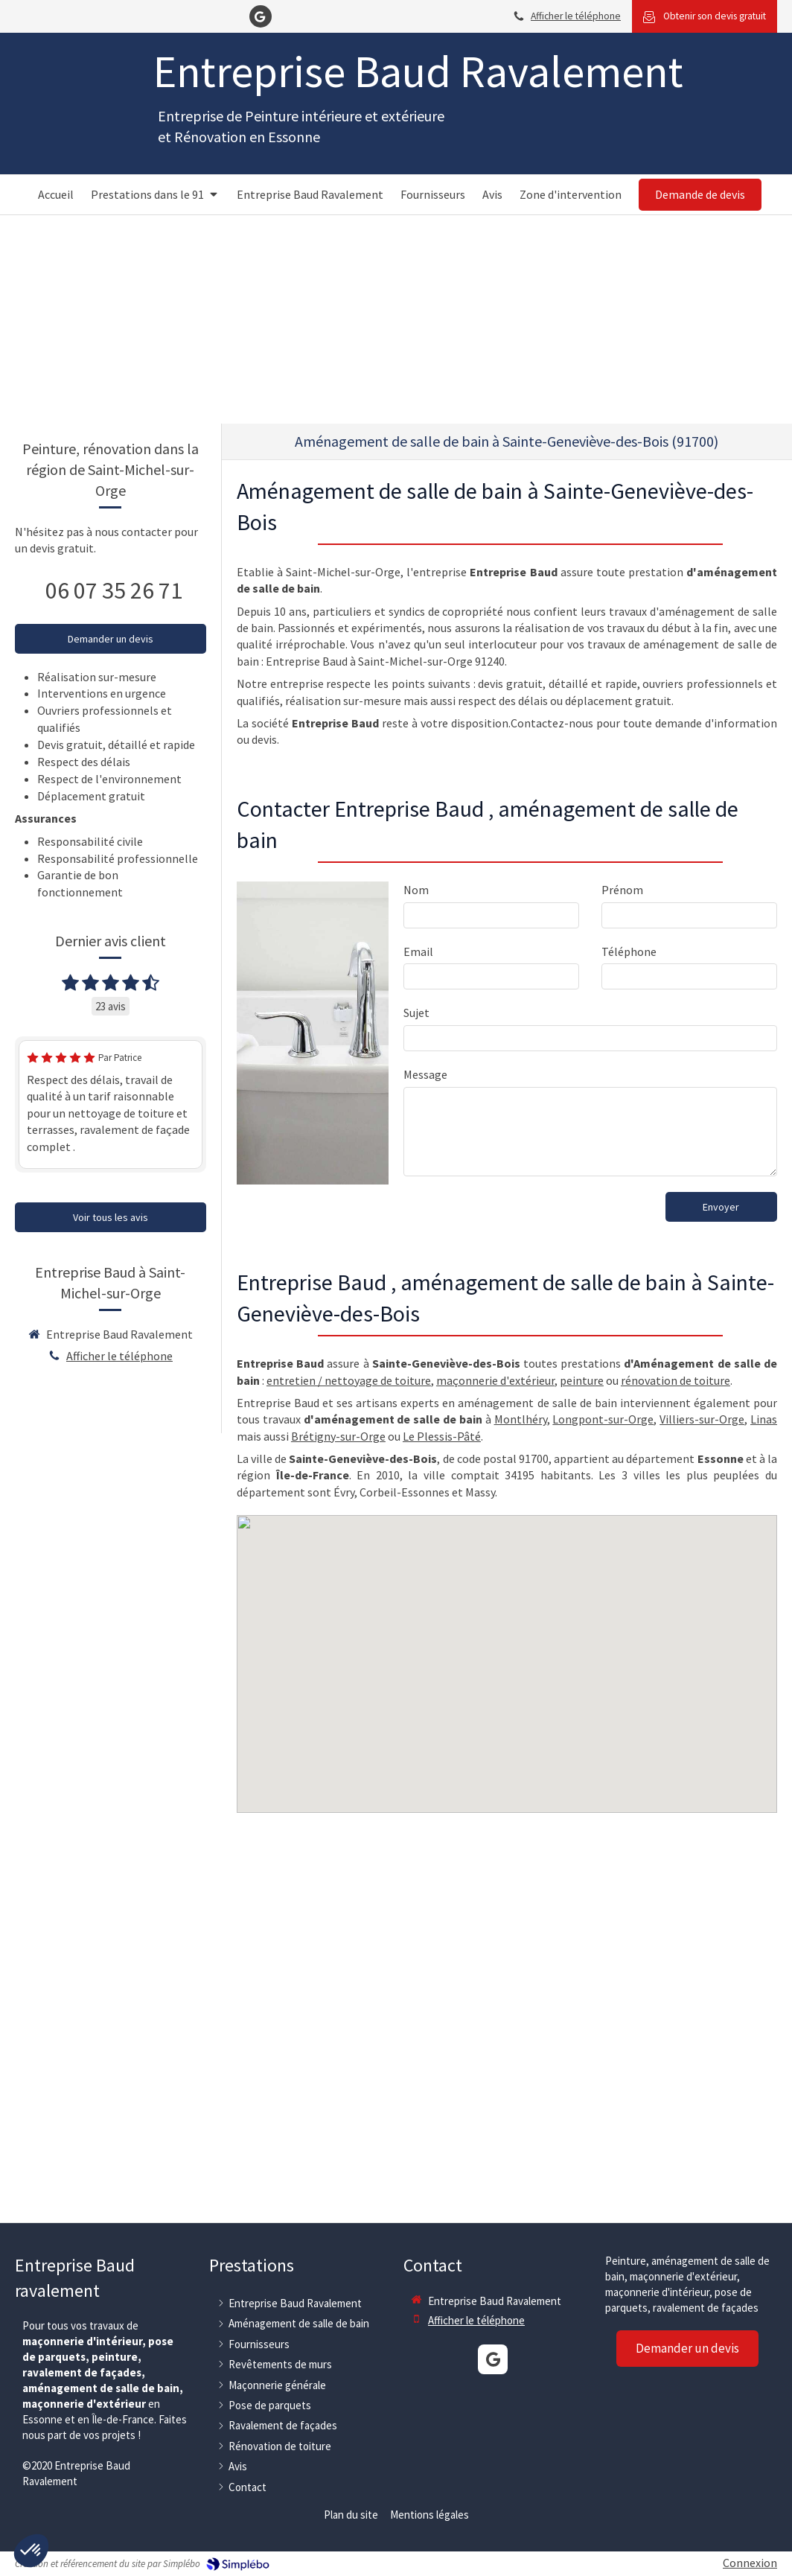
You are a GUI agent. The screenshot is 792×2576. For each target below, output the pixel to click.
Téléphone (629, 951)
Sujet (416, 1012)
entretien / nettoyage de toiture (348, 1380)
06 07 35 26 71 (113, 590)
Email (418, 951)
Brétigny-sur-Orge (338, 1436)
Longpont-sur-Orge (603, 1419)
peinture (582, 1380)
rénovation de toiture (675, 1380)
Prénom (622, 889)
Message (425, 1074)
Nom (416, 889)
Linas (763, 1419)
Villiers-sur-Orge (702, 1419)
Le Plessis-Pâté (442, 1436)
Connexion (750, 2562)
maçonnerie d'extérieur (495, 1380)
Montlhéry (520, 1419)
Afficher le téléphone (576, 16)
